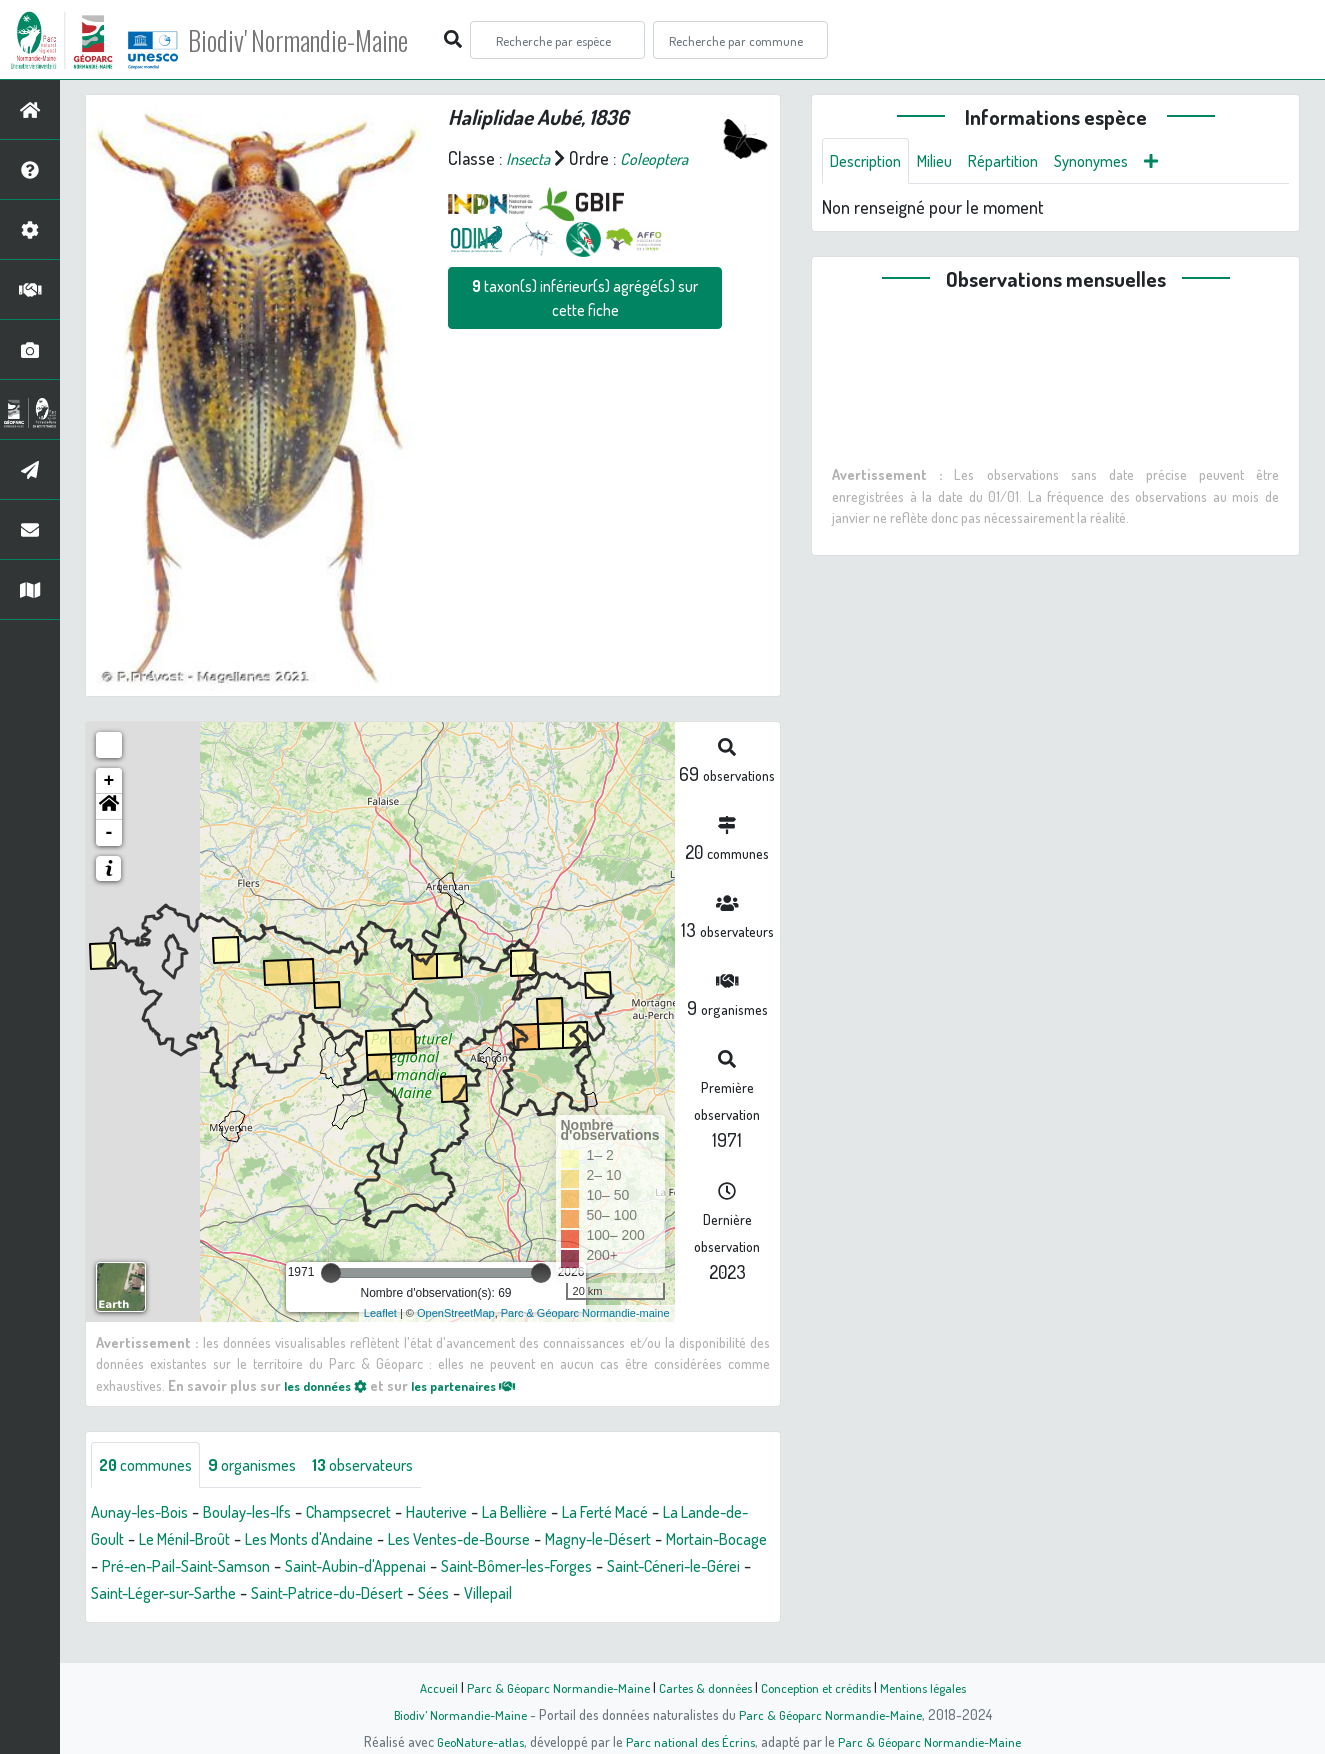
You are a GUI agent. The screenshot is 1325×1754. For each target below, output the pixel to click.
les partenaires (482, 1385)
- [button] (109, 833)
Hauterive (476, 1514)
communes (151, 1466)
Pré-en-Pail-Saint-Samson (375, 1568)
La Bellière (562, 1514)
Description (870, 162)
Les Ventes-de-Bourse (579, 1541)
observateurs (389, 1466)
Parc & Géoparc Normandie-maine (585, 1313)
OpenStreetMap (456, 1313)
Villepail (118, 1622)
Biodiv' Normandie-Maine (328, 40)
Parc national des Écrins (689, 1741)
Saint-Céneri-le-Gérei (257, 1595)
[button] (109, 807)
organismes (267, 1466)
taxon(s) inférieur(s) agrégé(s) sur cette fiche (585, 298)
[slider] (331, 1273)
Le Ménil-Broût (270, 1541)
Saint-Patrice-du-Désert (611, 1595)
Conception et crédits (820, 1687)
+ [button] (109, 781)
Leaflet (380, 1313)
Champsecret (379, 1514)
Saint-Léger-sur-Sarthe (429, 1595)
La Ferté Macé (663, 1514)
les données (331, 1385)
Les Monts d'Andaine (410, 1541)
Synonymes (1117, 162)
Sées (729, 1595)
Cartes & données (703, 1687)
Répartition (1021, 162)
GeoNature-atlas (473, 1741)
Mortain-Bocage (210, 1568)
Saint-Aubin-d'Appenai (562, 1568)
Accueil (424, 1687)
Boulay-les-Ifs (265, 1514)
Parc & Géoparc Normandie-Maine (549, 1687)
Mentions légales (935, 1687)
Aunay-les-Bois (145, 1514)
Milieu (946, 162)
